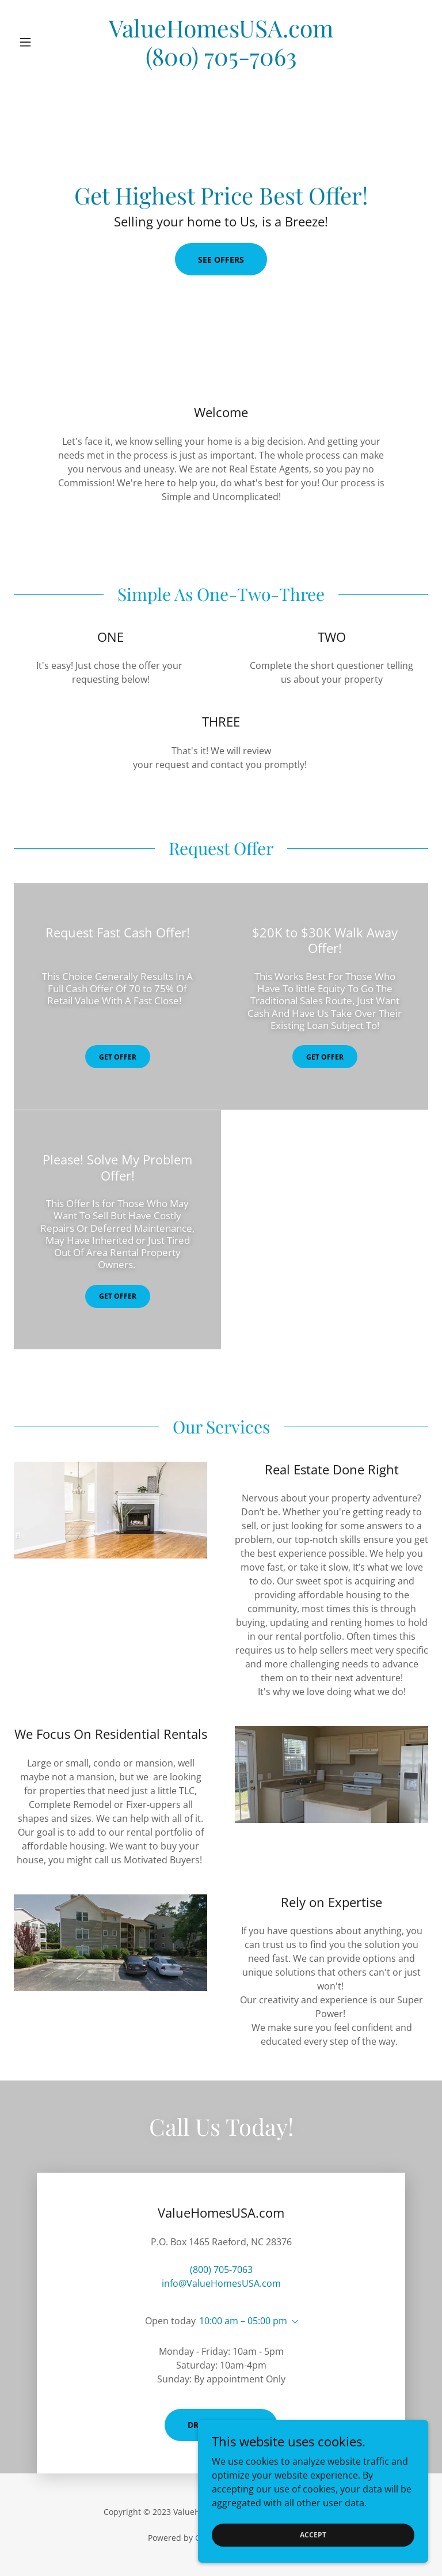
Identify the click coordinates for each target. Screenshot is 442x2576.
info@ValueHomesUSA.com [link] (221, 2283)
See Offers (221, 259)
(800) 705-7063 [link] (221, 2269)
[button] (45, 42)
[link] (221, 62)
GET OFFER (117, 1057)
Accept (313, 2535)
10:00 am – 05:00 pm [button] (243, 2320)
